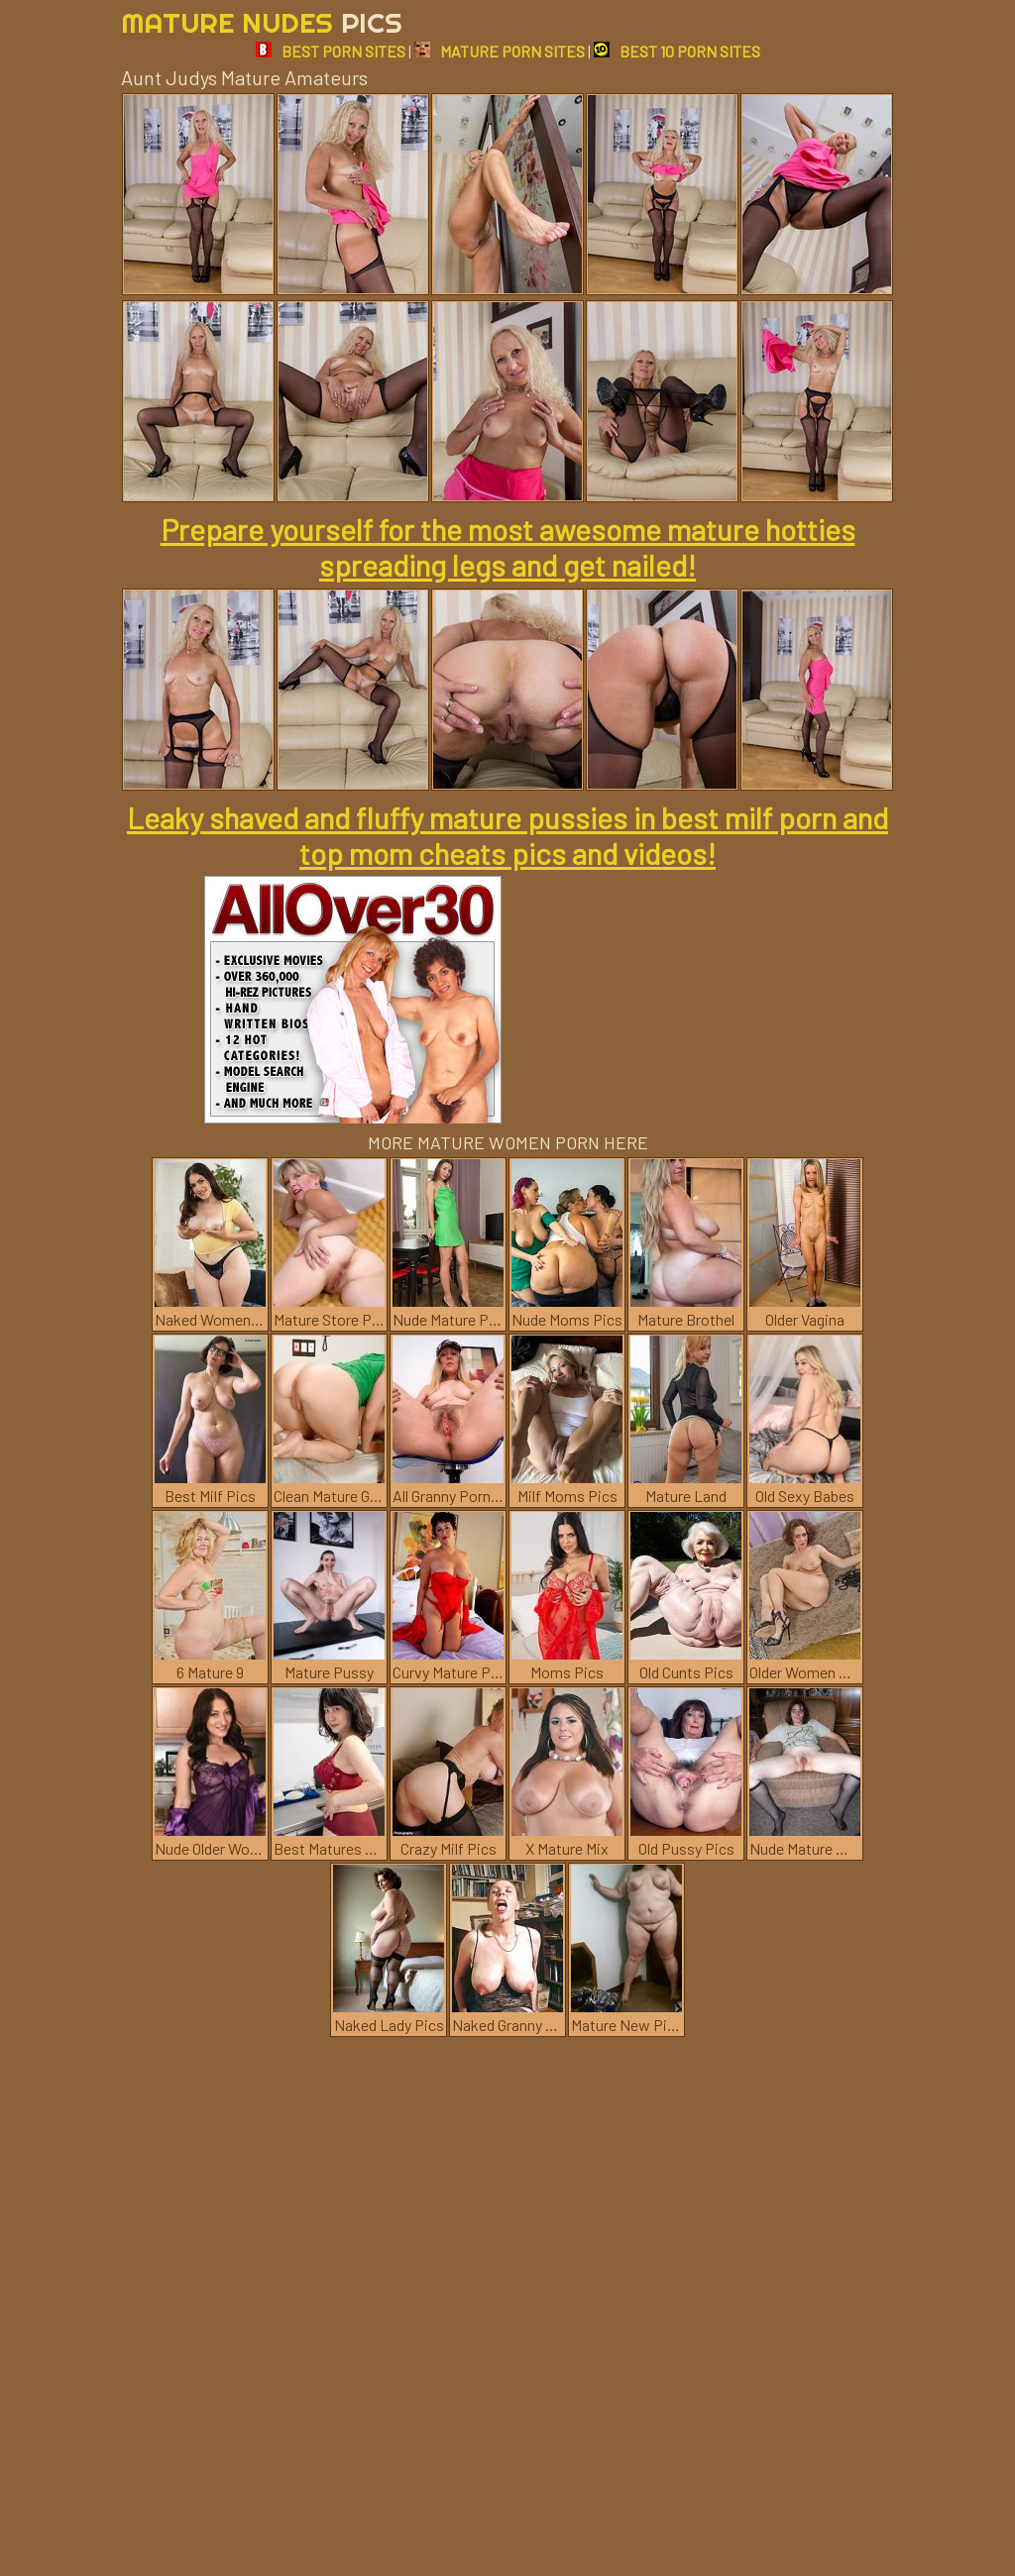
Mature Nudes (261, 22)
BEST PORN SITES (330, 51)
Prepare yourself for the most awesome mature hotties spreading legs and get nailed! (508, 547)
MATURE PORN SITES (499, 51)
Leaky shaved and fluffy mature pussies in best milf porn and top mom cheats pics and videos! (507, 835)
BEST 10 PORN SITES (677, 51)
